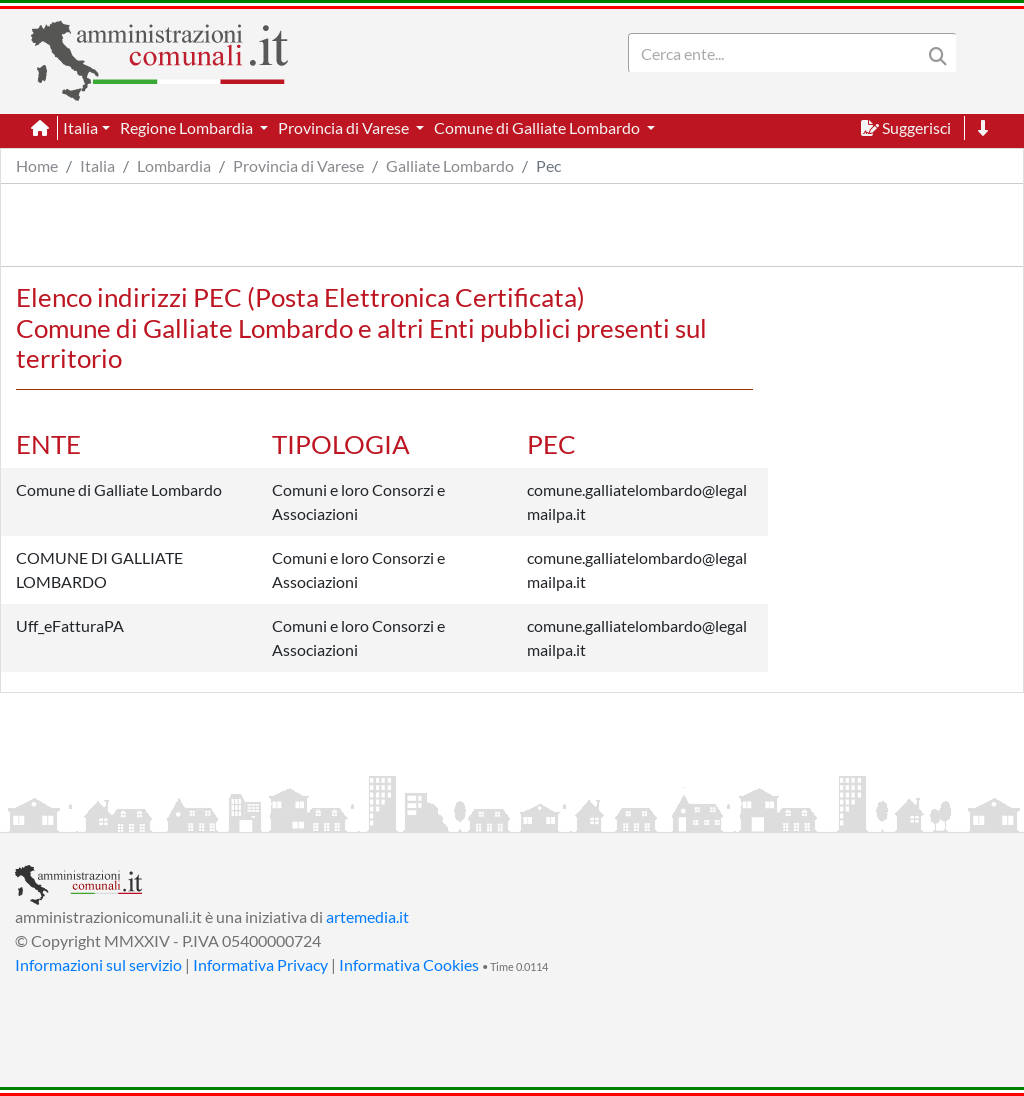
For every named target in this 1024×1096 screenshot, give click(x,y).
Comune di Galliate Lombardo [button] (538, 127)
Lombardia (174, 165)
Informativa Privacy (260, 964)
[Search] (779, 53)
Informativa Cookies (409, 964)
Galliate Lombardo (450, 165)
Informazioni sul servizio (98, 964)
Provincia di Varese (298, 165)
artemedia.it (367, 916)
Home (37, 165)
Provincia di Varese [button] (345, 127)
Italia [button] (80, 127)
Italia (97, 165)
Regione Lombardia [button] (188, 127)
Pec (548, 165)
